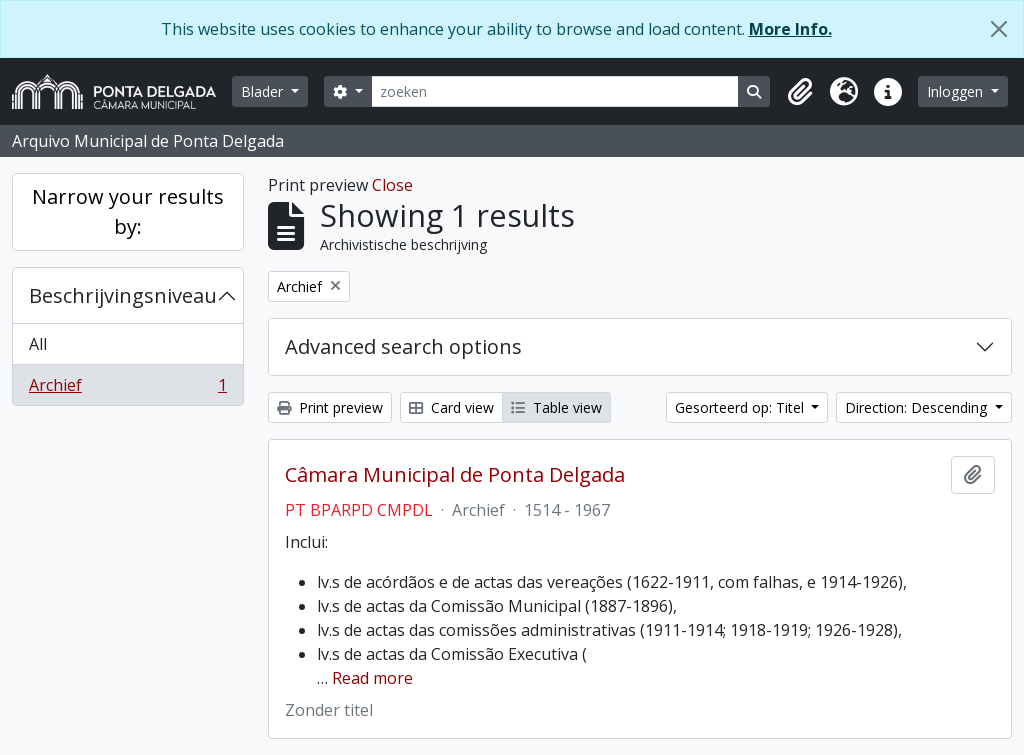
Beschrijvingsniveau (123, 295)
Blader (264, 91)
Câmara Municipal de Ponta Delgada (455, 475)
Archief (127, 389)
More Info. (790, 29)
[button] (800, 92)
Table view (556, 407)
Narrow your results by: (128, 211)
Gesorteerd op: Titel (741, 407)
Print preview (330, 407)
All (38, 344)
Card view (451, 407)
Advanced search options (403, 346)
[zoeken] (555, 91)
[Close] (999, 29)
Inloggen (957, 91)
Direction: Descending (918, 407)
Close (392, 185)
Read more (372, 678)
